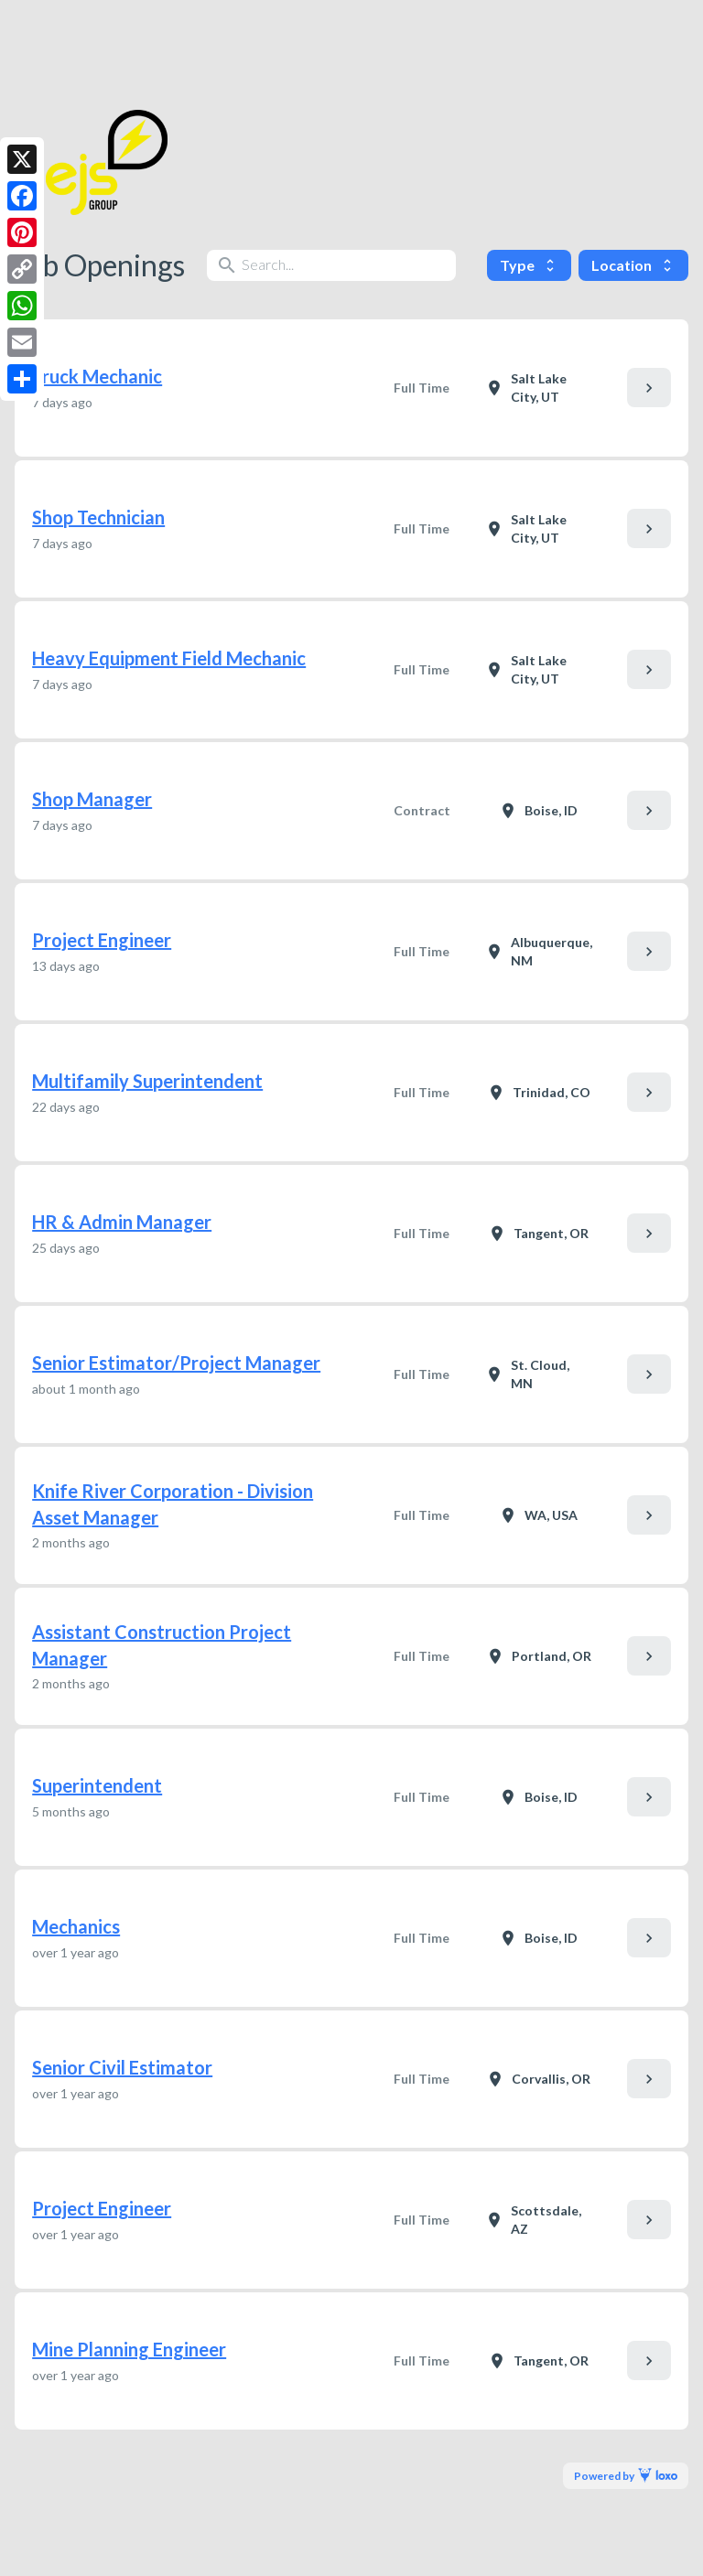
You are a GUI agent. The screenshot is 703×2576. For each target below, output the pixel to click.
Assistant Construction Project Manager (161, 1645)
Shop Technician (98, 517)
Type (529, 265)
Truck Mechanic (97, 376)
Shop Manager (92, 799)
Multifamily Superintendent (147, 1081)
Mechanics (76, 1926)
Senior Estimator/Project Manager (176, 1363)
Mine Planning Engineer (129, 2349)
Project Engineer (101, 940)
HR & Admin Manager (121, 1222)
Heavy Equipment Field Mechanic (169, 658)
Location (633, 265)
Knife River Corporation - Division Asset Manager (172, 1504)
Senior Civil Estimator (122, 2067)
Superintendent (97, 1785)
